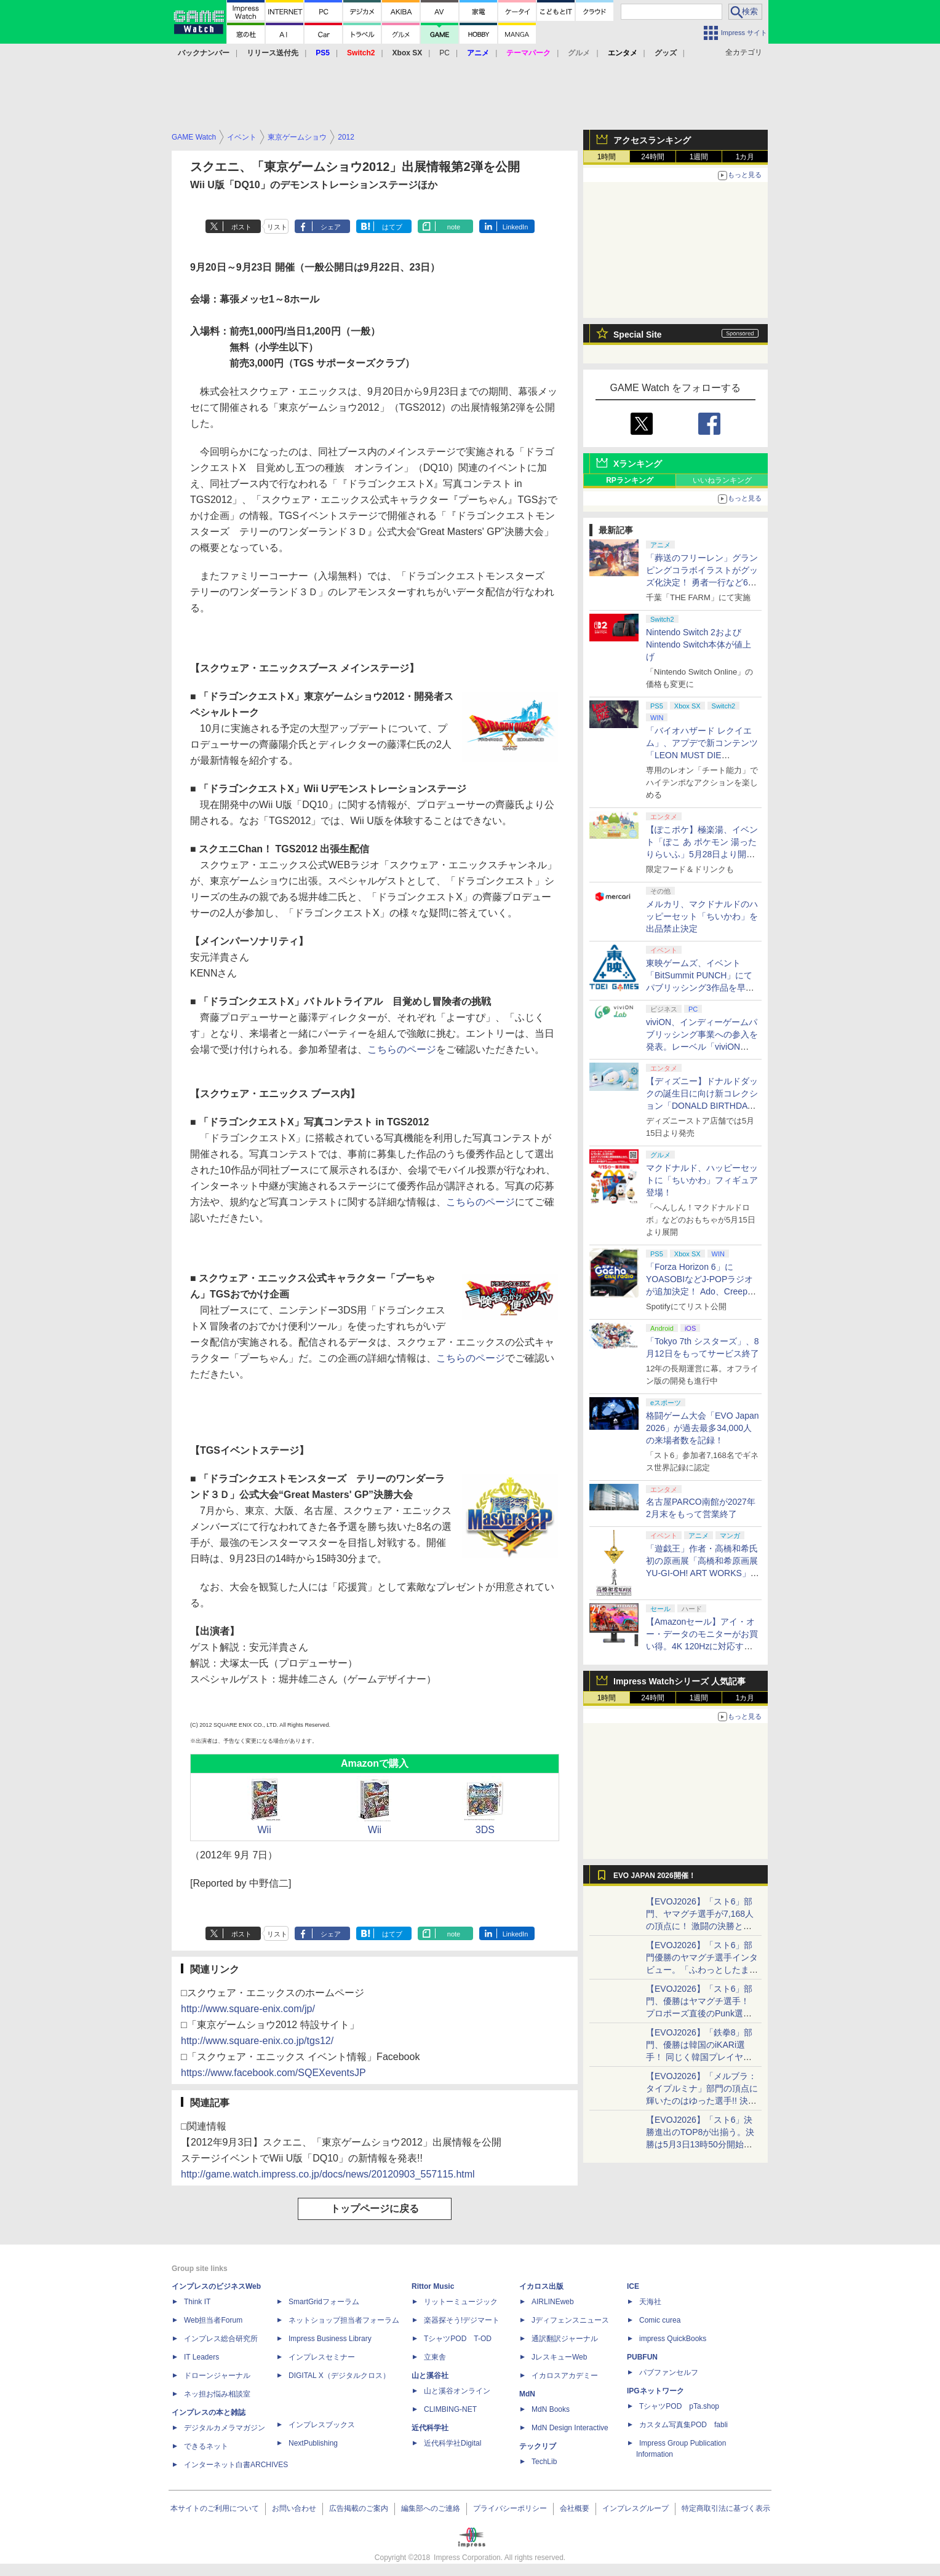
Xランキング (637, 464)
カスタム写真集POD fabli (683, 2424)
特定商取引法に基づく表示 (726, 2508)
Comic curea (659, 2320)
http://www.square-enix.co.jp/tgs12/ (257, 2040)
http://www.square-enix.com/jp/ (248, 2008)
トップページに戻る (374, 2208)
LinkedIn (515, 227)
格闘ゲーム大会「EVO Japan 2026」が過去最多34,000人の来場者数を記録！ (702, 1428)
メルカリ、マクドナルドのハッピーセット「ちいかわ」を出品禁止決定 (702, 916)
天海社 (650, 2301)
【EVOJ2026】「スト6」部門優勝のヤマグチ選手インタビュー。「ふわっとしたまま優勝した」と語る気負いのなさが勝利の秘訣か (702, 1969)
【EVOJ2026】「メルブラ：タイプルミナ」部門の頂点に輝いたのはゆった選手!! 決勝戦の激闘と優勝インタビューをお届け (702, 2100)
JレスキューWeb (559, 2357)
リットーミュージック (461, 2301)
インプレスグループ (635, 2508)
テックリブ (537, 2446)
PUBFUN (642, 2357)
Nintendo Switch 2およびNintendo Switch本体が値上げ (698, 644)
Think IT (197, 2301)
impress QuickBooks (672, 2338)
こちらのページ (401, 1049)
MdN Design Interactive (570, 2427)
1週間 (699, 157)
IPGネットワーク (655, 2391)
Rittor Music (433, 2286)
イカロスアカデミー (565, 2375)
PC (444, 53)
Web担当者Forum (213, 2320)
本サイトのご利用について (214, 2508)
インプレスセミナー (322, 2357)
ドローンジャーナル (217, 2375)
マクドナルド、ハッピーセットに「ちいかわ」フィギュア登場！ (702, 1180)
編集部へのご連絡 (430, 2508)
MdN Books (551, 2409)
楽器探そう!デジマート (462, 2320)
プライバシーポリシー (510, 2508)
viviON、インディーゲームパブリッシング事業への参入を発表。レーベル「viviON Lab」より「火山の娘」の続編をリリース (702, 1046)
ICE (633, 2286)
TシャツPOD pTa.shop (679, 2406)
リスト (277, 227)
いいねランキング (722, 480)
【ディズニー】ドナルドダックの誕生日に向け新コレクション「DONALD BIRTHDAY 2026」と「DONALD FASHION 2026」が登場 (702, 1105)
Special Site (637, 334)
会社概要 (574, 2508)
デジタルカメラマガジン (224, 2427)
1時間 (606, 157)
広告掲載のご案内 (358, 2508)
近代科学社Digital (452, 2443)
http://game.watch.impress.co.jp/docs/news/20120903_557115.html (328, 2174)
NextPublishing (313, 2443)
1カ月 (745, 157)
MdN (527, 2394)
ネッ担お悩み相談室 (217, 2394)
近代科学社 (430, 2427)
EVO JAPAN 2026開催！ (654, 1875)
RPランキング (629, 480)
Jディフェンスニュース (570, 2320)
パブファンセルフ (668, 2372)
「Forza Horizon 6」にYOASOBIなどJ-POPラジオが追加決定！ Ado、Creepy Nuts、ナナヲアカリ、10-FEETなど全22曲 (699, 1291)
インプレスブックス (322, 2424)
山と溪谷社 (430, 2375)
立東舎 (435, 2357)
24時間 (652, 157)
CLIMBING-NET (450, 2409)
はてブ (392, 227)
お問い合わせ (294, 2508)
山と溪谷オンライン (457, 2391)
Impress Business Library (330, 2338)
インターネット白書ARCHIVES (236, 2464)
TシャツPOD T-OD (458, 2338)
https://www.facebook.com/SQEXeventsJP (273, 2072)
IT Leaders (201, 2357)
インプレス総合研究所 (221, 2338)
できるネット (206, 2446)
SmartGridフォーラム (324, 2301)
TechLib (544, 2461)
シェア (331, 227)
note (453, 227)
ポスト (241, 227)
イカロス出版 (541, 2286)
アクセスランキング (652, 140)
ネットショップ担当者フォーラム (344, 2320)
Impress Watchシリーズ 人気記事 (679, 1681)
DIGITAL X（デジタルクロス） (339, 2375)
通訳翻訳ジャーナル (565, 2338)
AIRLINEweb (553, 2301)
